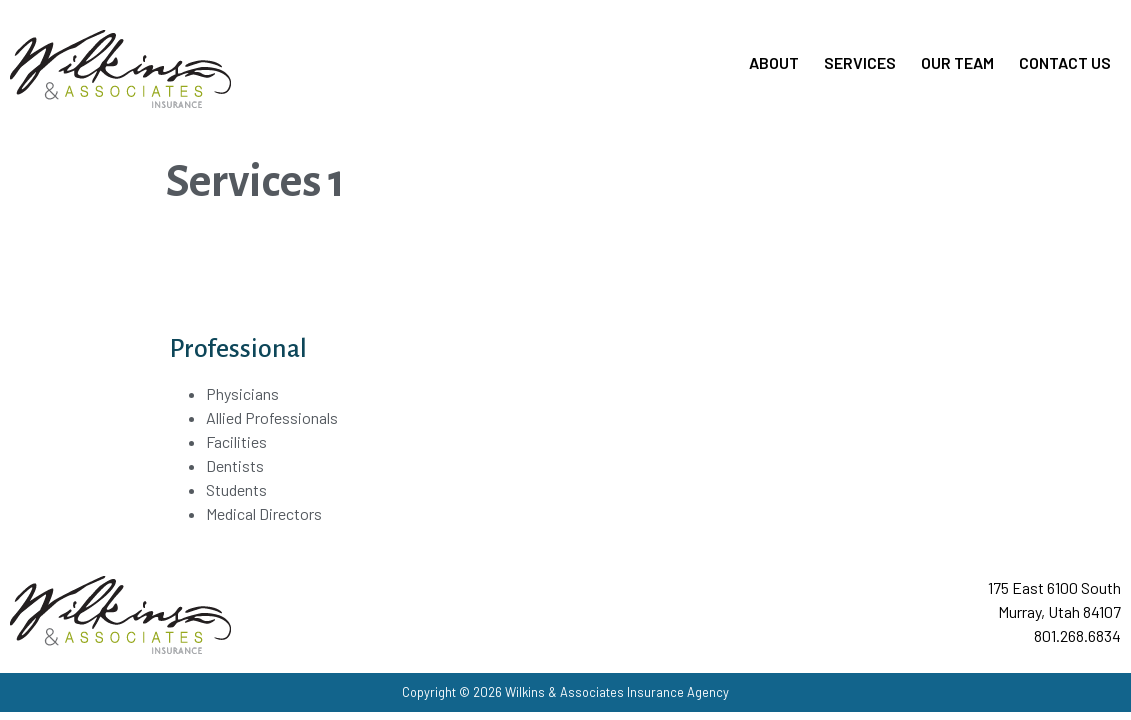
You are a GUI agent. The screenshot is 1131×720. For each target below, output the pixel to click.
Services (860, 62)
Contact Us (1065, 62)
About (774, 62)
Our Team (957, 62)
